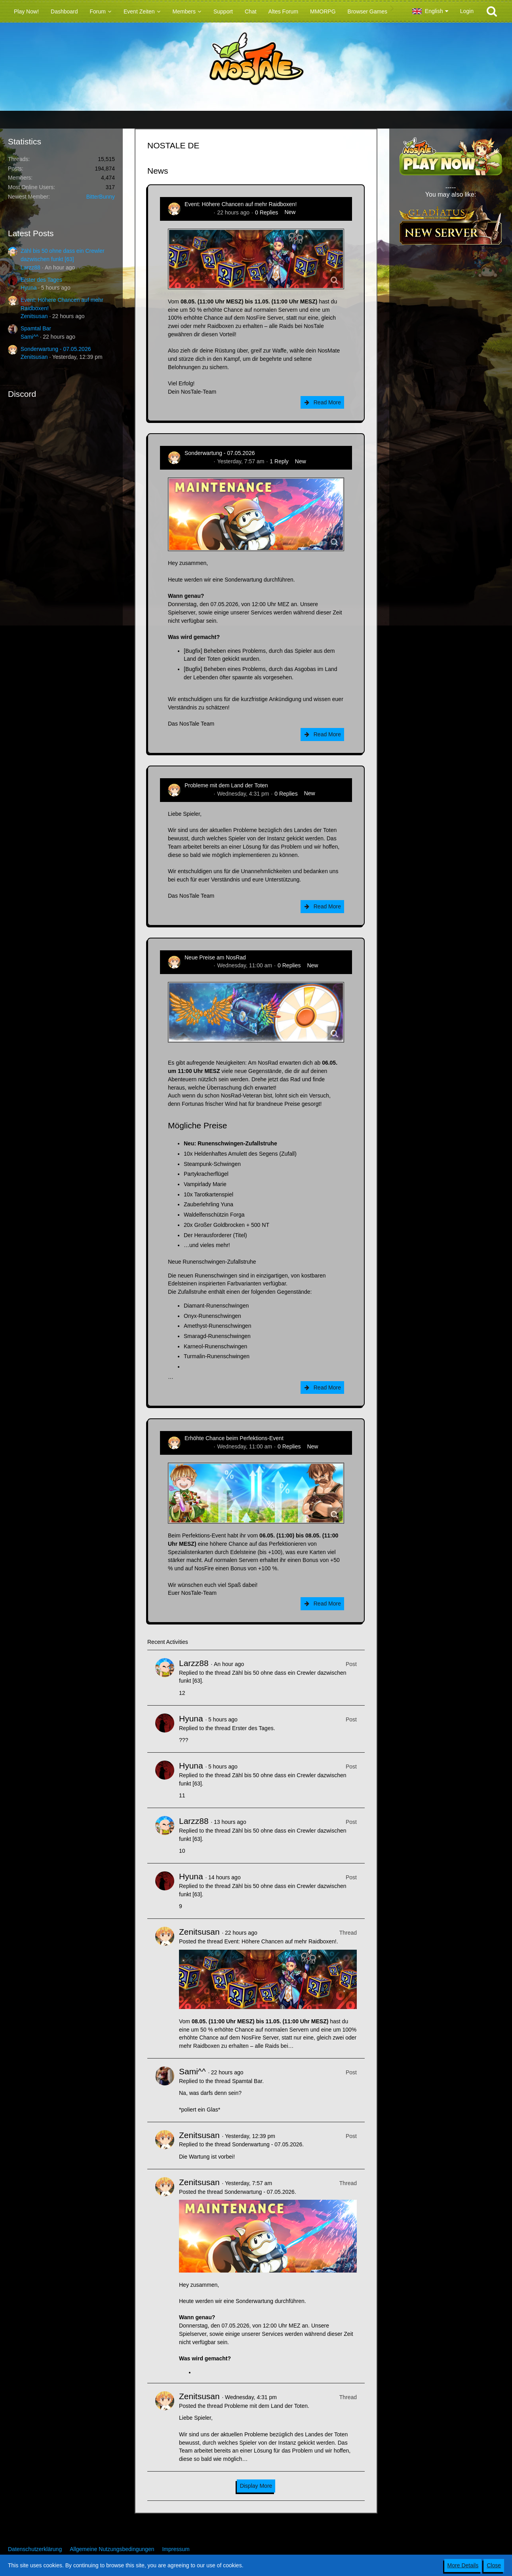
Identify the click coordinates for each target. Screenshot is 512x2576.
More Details (463, 2565)
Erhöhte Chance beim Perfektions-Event (234, 1438)
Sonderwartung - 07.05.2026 (56, 349)
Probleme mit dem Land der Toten (226, 785)
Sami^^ (29, 337)
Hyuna (28, 287)
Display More (256, 2486)
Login (467, 11)
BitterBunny (100, 196)
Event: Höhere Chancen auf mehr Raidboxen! (241, 204)
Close (494, 2565)
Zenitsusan (34, 316)
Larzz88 (30, 267)
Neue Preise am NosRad (215, 957)
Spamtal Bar (36, 328)
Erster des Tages (41, 280)
